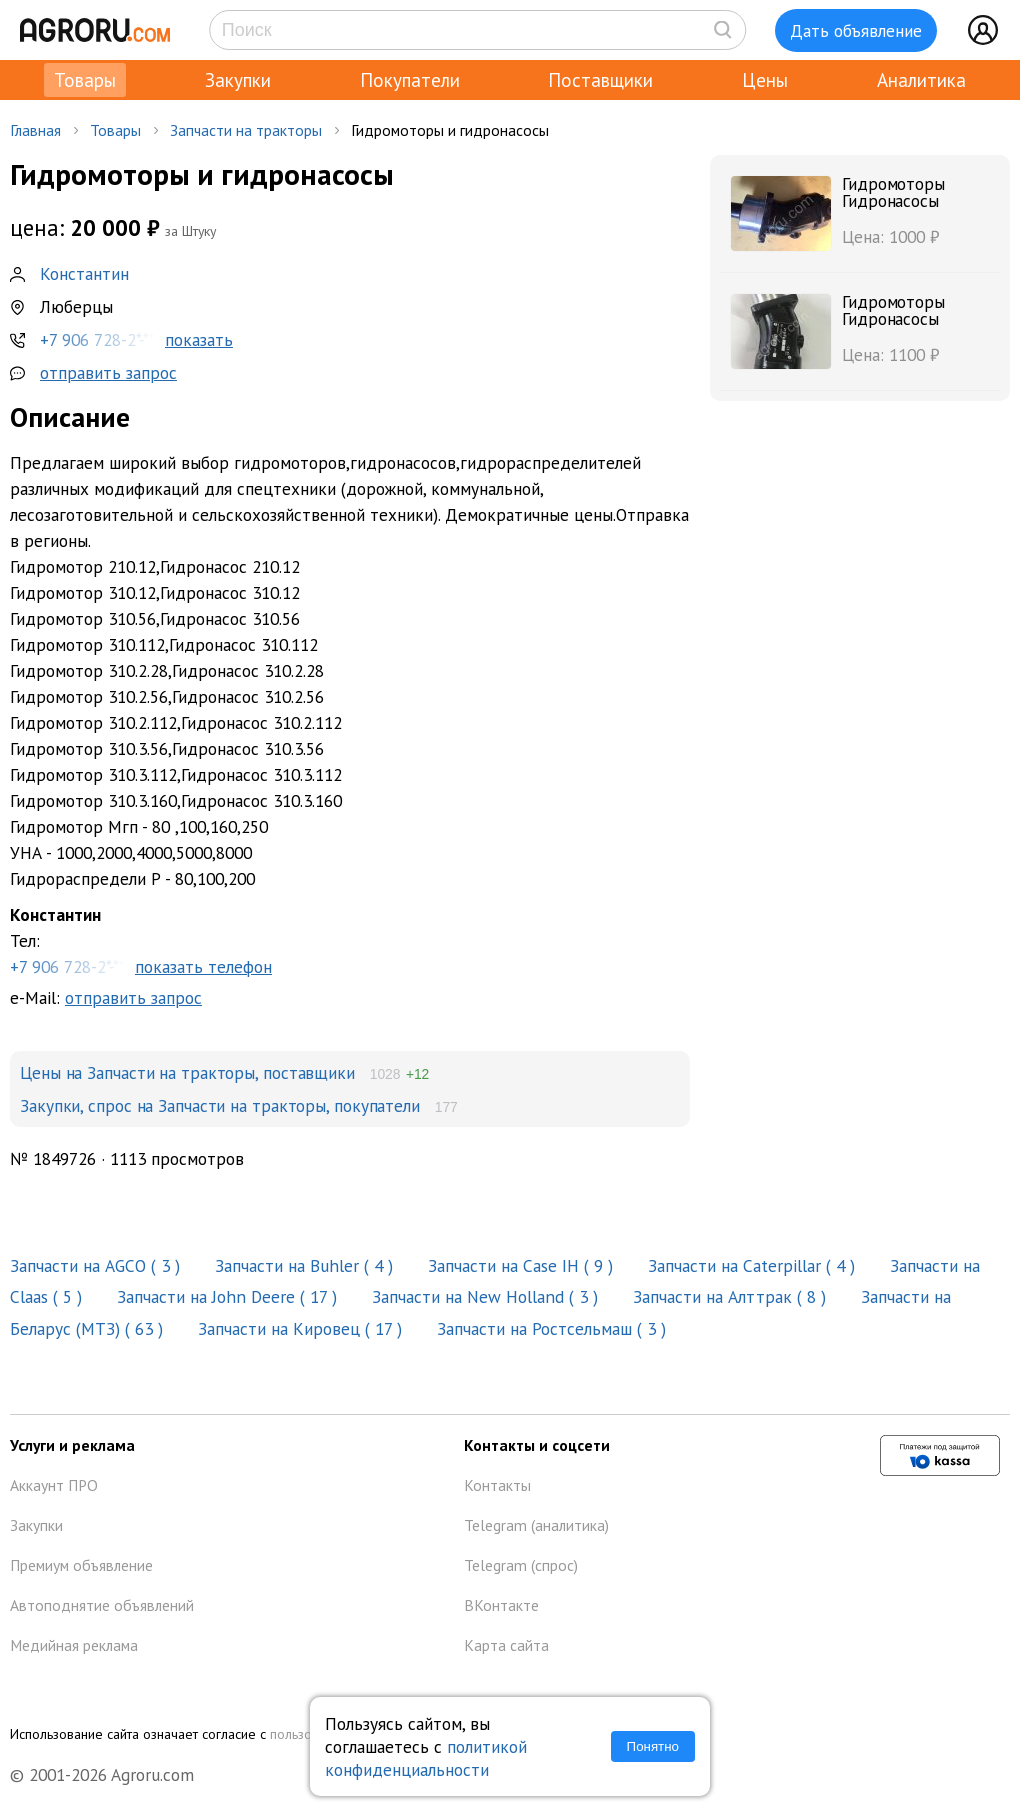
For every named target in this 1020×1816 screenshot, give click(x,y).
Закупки (238, 80)
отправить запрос (108, 372)
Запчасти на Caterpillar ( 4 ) (754, 1265)
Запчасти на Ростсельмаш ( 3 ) (554, 1328)
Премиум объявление (81, 1565)
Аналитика (921, 80)
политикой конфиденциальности (426, 1758)
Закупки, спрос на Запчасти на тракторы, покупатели (220, 1105)
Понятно (653, 1746)
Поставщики (600, 80)
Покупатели (410, 80)
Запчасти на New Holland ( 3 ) (487, 1296)
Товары (85, 80)
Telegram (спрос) (521, 1565)
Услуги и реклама (72, 1445)
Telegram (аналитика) (536, 1525)
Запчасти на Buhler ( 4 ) (306, 1265)
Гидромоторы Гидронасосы (893, 192)
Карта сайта (506, 1645)
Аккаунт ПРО (54, 1485)
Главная (35, 130)
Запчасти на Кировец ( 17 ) (302, 1328)
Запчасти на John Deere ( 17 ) (229, 1296)
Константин (84, 273)
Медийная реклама (74, 1645)
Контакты (497, 1485)
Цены (765, 80)
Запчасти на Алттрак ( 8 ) (732, 1296)
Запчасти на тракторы (246, 130)
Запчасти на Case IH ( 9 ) (523, 1265)
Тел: (350, 941)
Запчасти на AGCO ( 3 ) (97, 1265)
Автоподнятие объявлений (102, 1605)
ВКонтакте (501, 1605)
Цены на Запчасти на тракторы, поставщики (187, 1072)
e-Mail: (106, 997)
